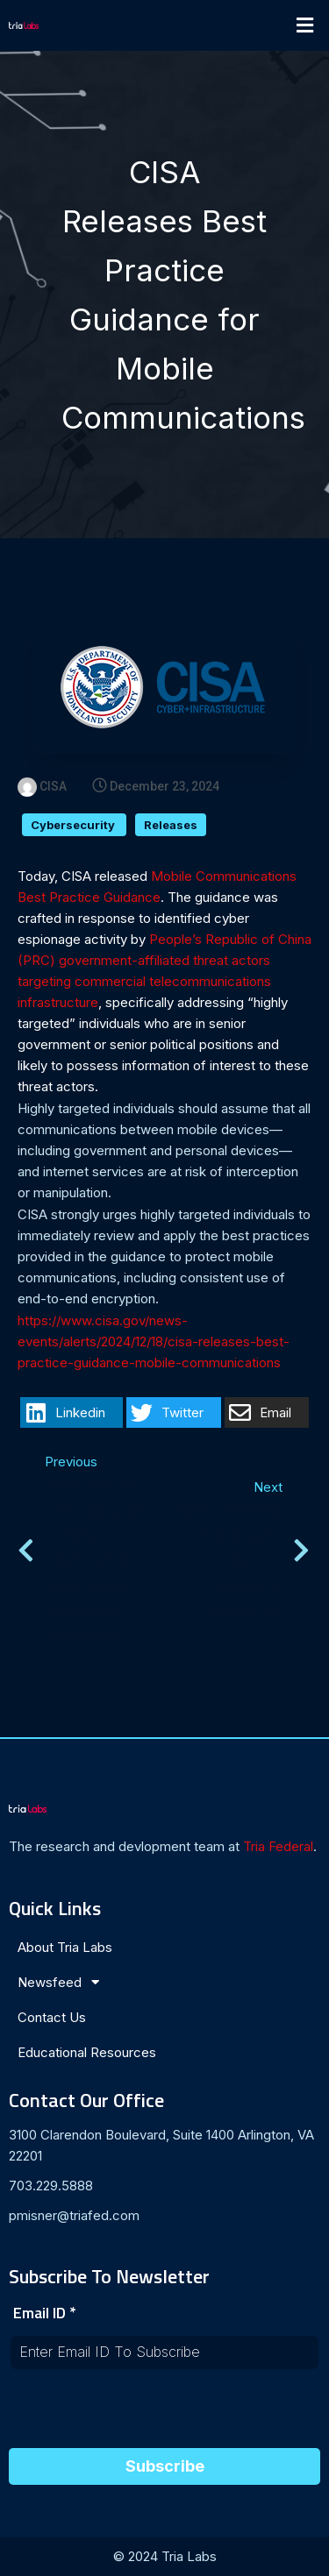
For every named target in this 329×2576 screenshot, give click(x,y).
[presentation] (142, 2414)
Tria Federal (278, 1846)
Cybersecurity (74, 825)
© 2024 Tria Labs (165, 2556)
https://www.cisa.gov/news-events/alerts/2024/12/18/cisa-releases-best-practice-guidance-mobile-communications (154, 1341)
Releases (170, 825)
